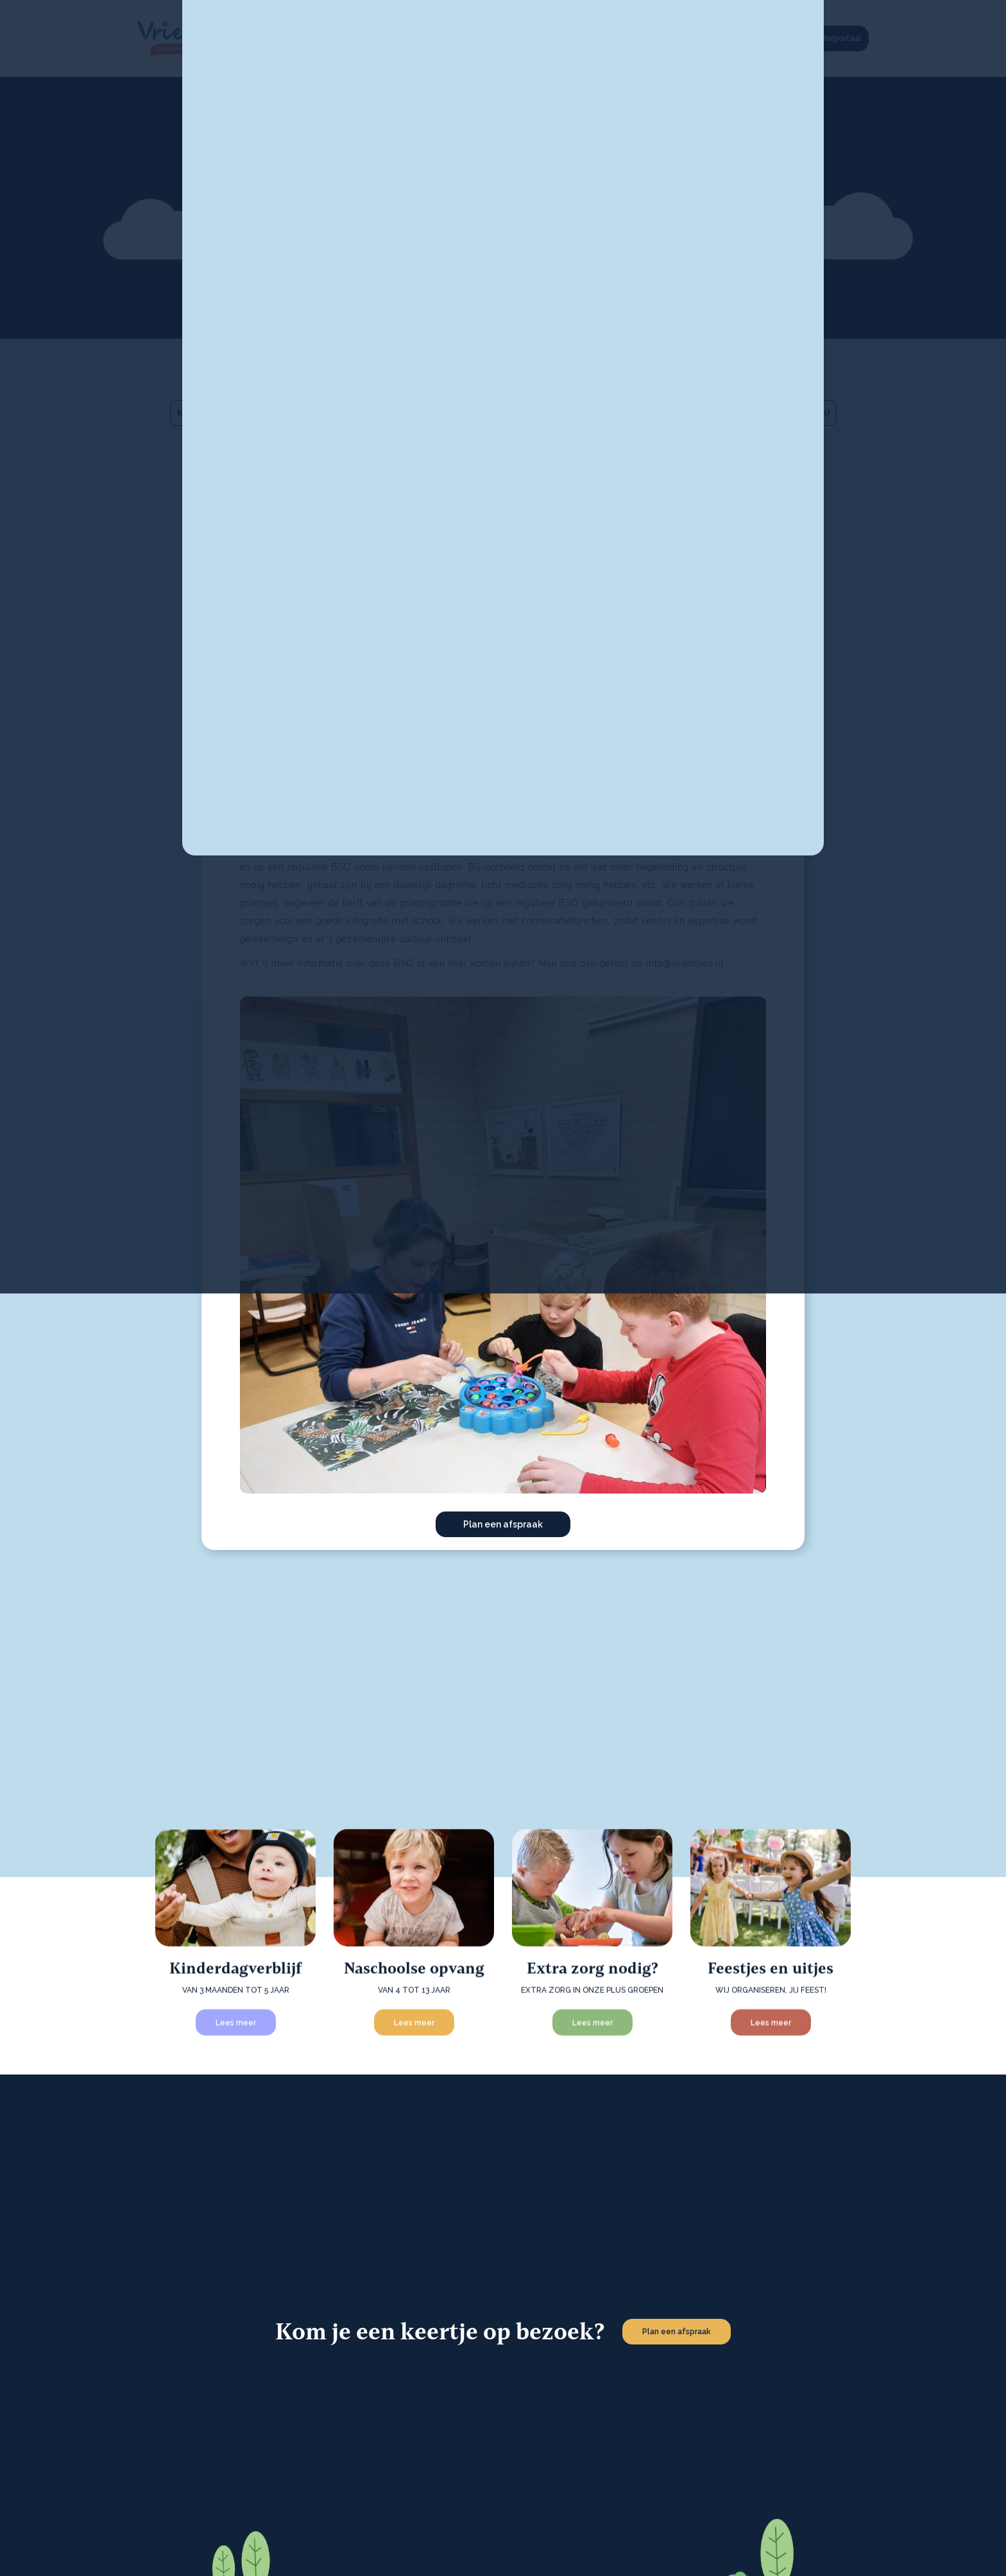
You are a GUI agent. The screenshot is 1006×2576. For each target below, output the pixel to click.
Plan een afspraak (503, 1524)
